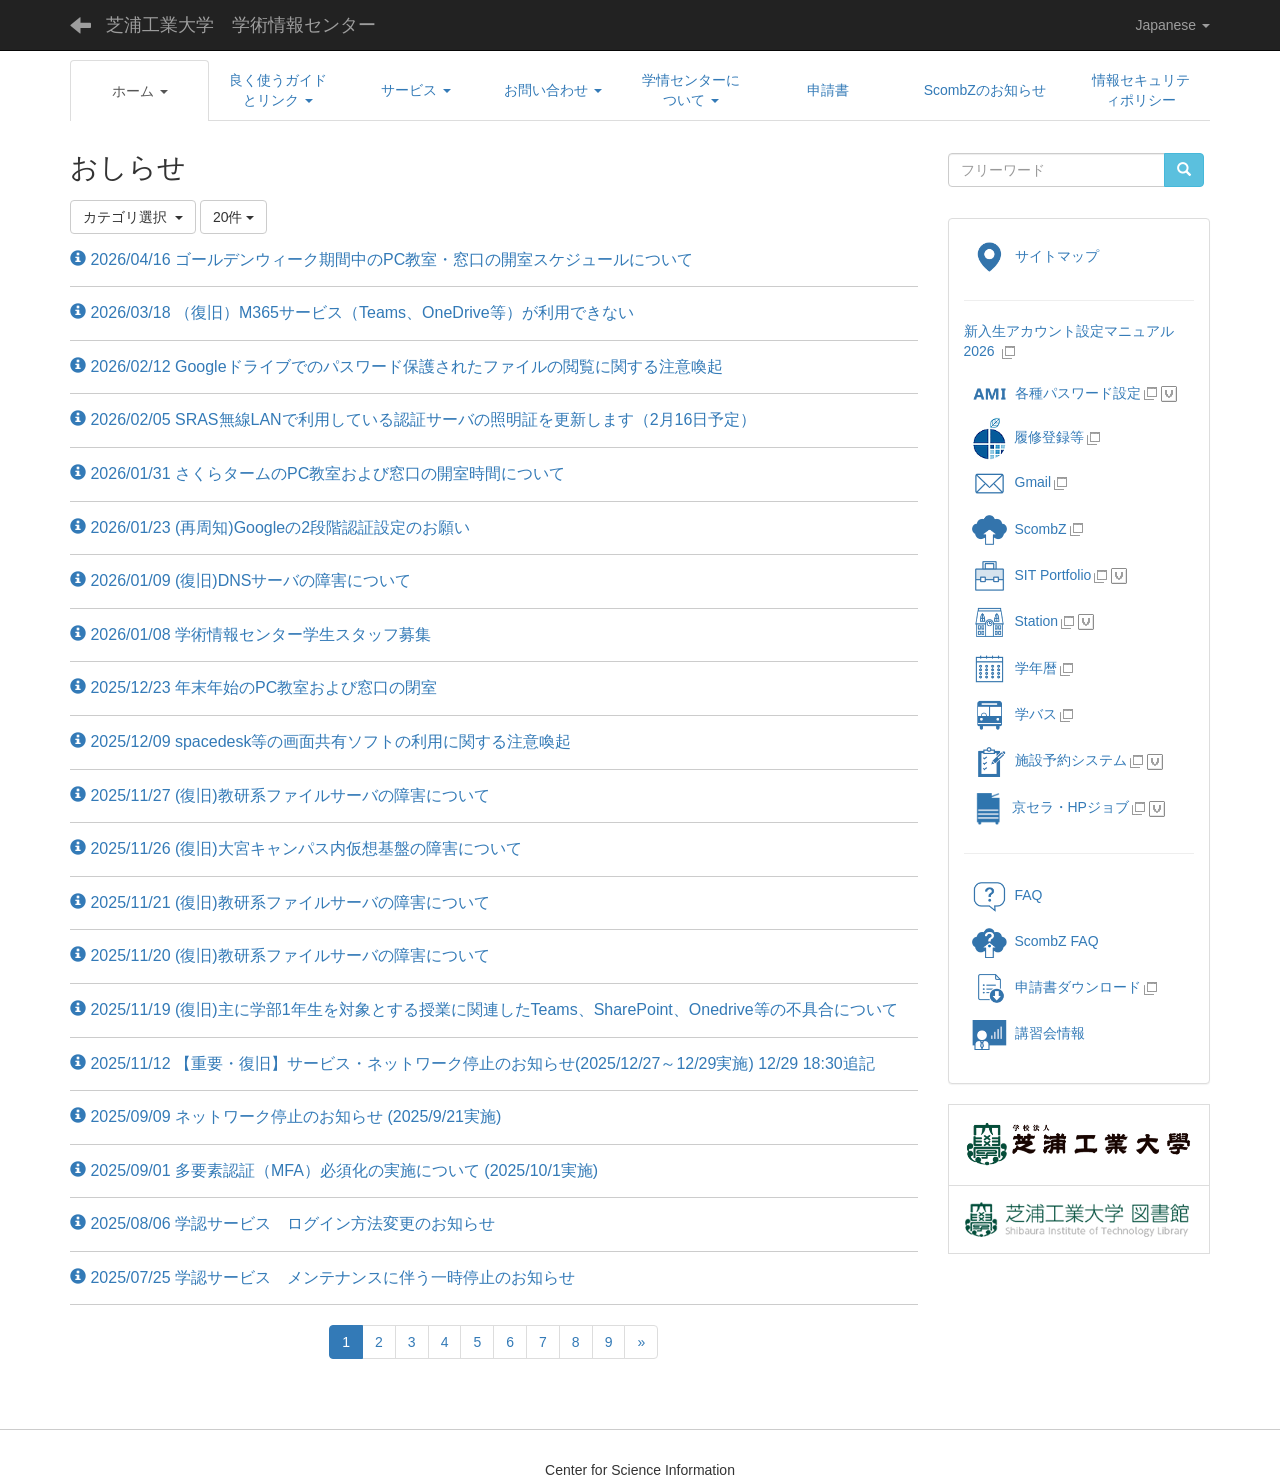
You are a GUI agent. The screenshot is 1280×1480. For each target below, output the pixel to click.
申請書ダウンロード (1056, 987)
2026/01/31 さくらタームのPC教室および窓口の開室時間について (317, 473)
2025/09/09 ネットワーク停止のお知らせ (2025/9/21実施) (285, 1116)
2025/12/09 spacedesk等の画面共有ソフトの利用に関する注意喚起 (320, 741)
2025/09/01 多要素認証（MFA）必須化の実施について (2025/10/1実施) (334, 1170)
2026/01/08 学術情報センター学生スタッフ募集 (250, 634)
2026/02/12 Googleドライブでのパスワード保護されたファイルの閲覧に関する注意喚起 (396, 366)
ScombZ (1041, 529)
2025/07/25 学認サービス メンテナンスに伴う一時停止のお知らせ (322, 1277)
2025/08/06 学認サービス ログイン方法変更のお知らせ (282, 1223)
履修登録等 (1027, 437)
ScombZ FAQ (1035, 941)
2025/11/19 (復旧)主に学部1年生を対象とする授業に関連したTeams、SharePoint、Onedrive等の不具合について (484, 1009)
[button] (139, 91)
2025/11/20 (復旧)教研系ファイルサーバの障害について (280, 955)
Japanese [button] (1172, 25)
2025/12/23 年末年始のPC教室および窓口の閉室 (253, 687)
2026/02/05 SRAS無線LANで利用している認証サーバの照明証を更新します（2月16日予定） (413, 419)
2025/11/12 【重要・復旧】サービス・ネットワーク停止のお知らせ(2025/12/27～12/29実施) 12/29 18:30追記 (472, 1063)
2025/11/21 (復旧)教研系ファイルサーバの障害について (280, 902)
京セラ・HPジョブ (1050, 807)
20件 (233, 217)
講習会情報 (1028, 1033)
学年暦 (1014, 668)
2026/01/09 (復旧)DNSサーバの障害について (240, 580)
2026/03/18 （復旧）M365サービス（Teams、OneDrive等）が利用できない (352, 312)
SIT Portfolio (1032, 575)
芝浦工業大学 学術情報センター (241, 25)
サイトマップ (1035, 256)
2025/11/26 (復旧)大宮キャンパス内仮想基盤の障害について (296, 848)
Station (1015, 621)
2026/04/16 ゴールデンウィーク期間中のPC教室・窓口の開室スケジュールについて (381, 259)
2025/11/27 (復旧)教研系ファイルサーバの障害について (280, 795)
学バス (1014, 714)
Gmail (1012, 482)
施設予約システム (1049, 760)
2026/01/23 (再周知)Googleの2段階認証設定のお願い (270, 527)
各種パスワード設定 (1056, 393)
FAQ (1007, 895)
